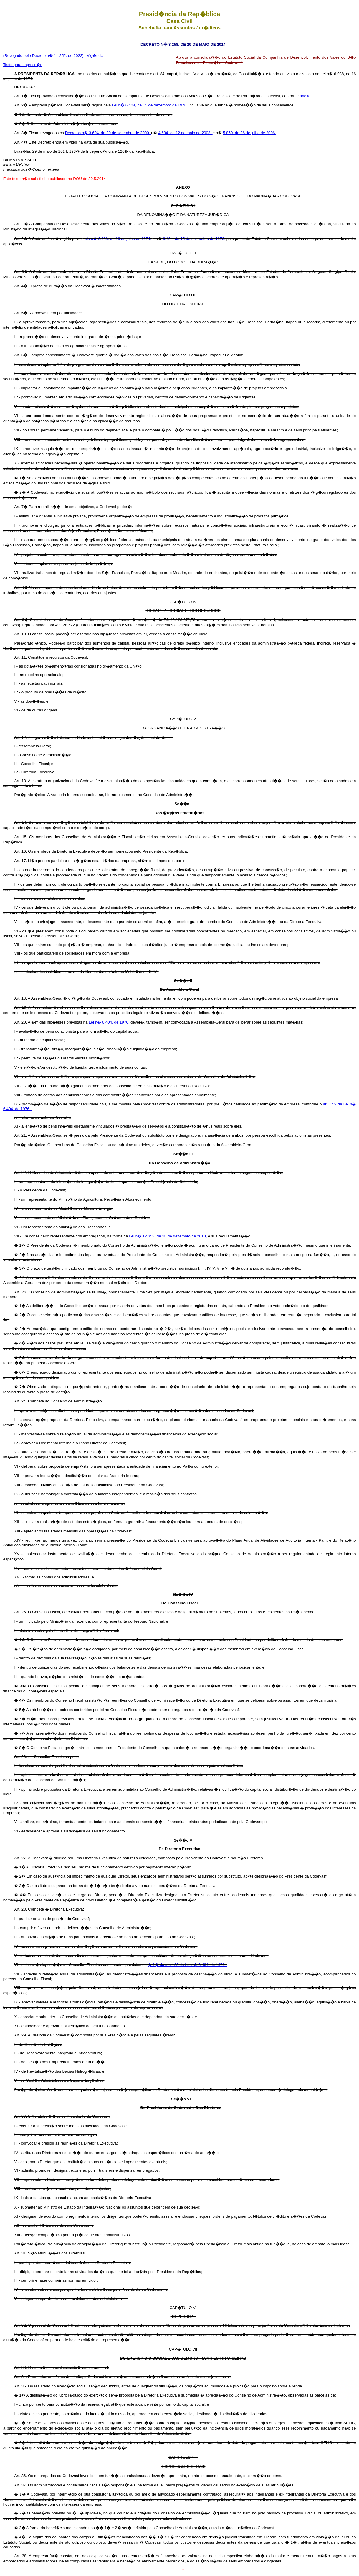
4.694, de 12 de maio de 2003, (185, 133)
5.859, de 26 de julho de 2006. (249, 133)
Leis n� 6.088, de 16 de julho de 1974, (117, 238)
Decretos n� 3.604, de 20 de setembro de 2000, (108, 133)
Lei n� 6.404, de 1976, (109, 1022)
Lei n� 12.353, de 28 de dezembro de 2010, (168, 1236)
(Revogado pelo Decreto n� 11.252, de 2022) (44, 55)
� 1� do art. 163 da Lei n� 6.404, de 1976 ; (187, 1964)
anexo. (306, 96)
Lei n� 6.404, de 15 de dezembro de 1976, (150, 105)
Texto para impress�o (22, 64)
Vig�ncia (95, 55)
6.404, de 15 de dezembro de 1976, (194, 238)
